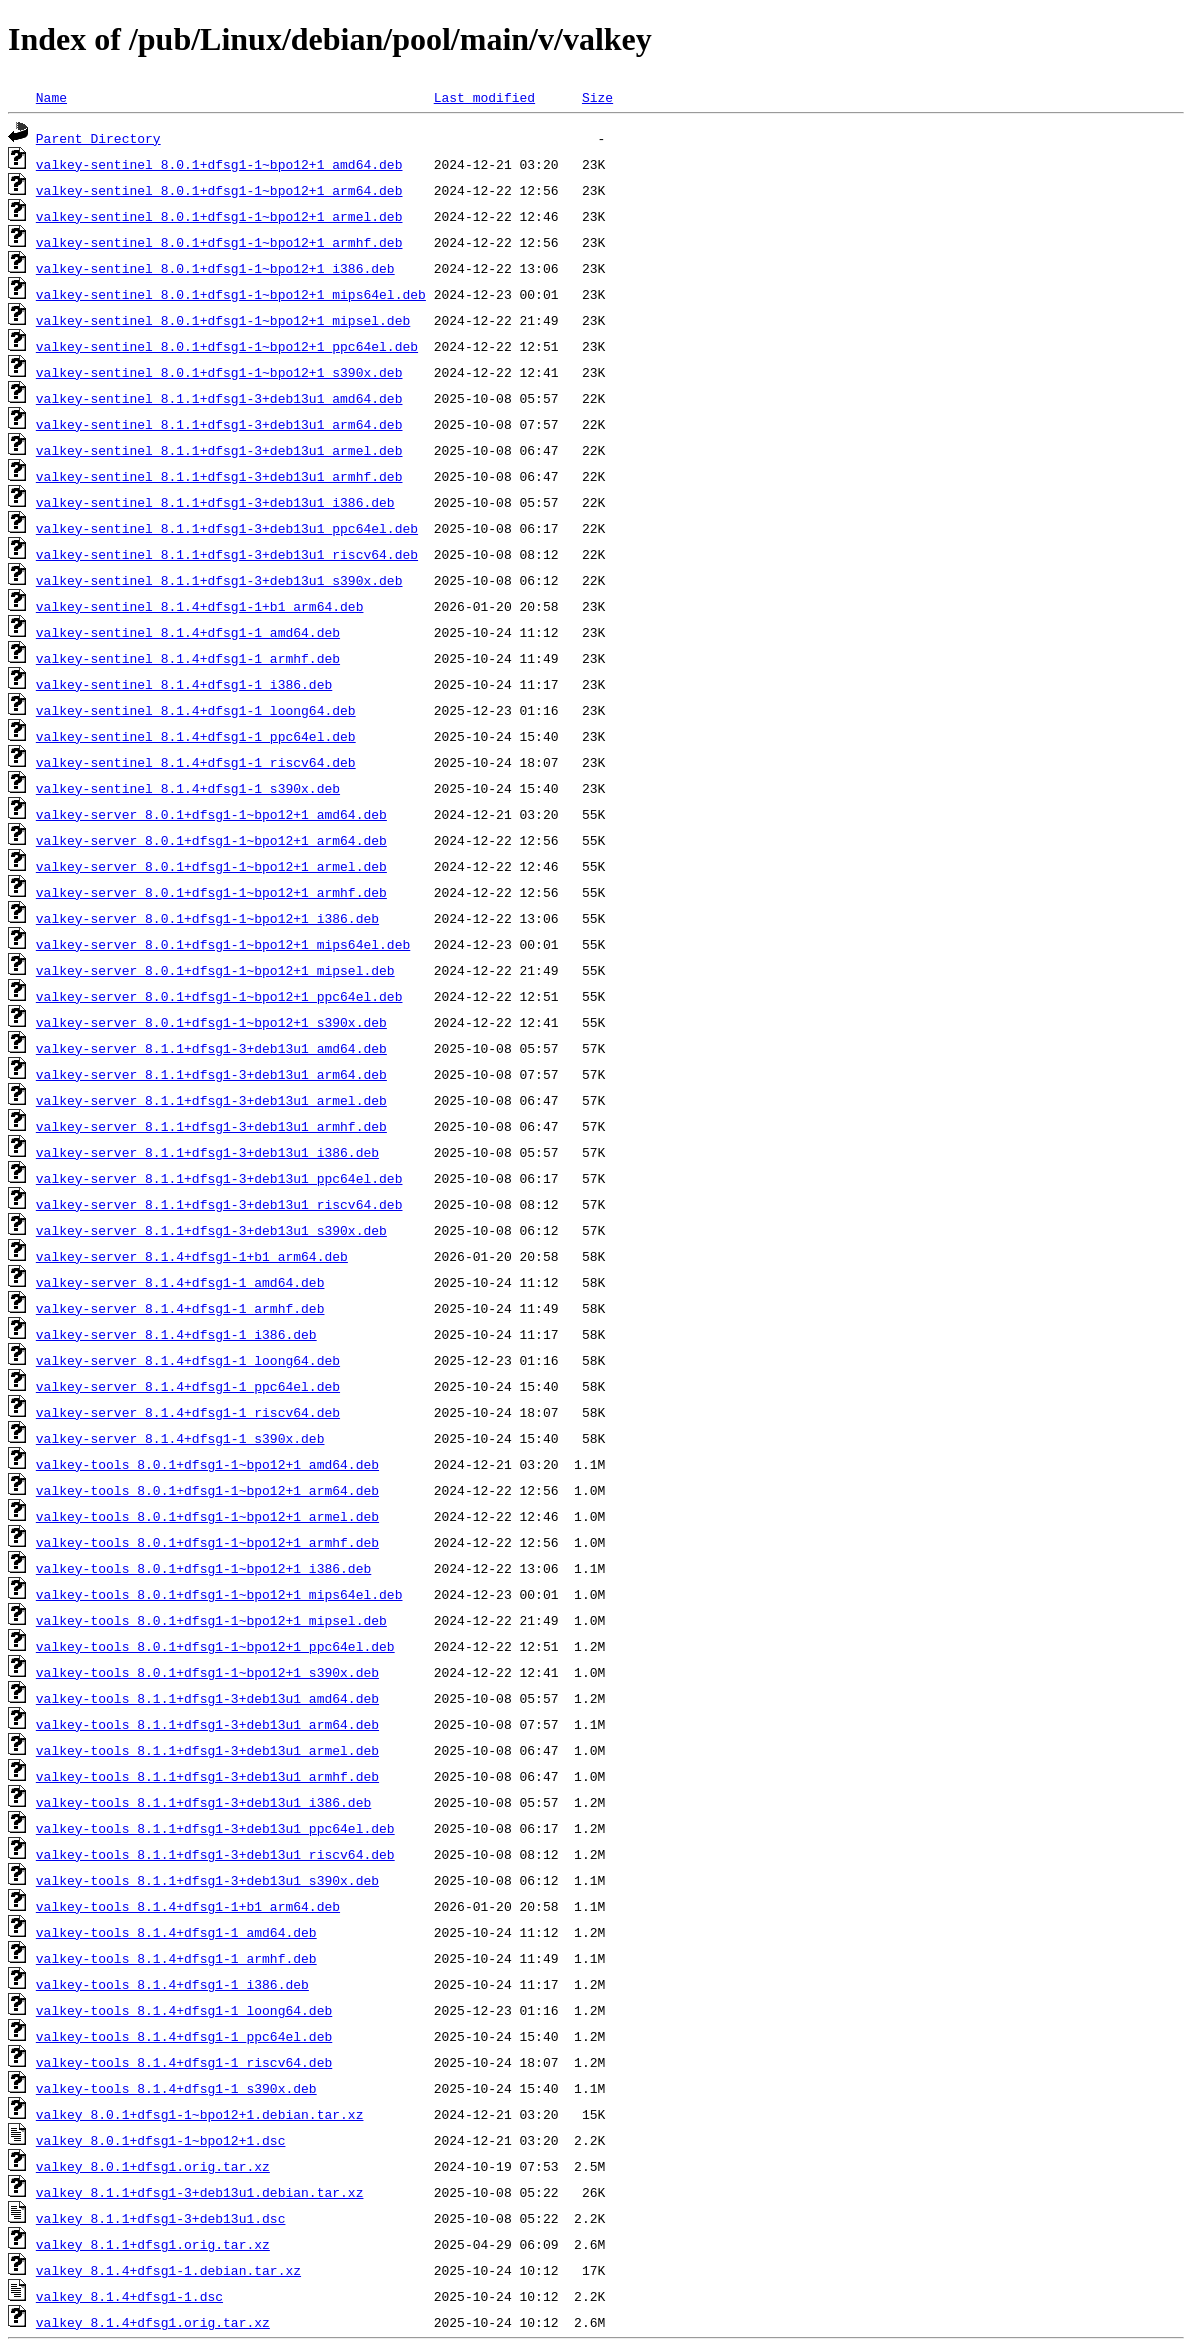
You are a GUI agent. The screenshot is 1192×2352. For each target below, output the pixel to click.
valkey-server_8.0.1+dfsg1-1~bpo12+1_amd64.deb (211, 814)
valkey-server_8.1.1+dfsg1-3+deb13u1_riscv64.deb (219, 1204)
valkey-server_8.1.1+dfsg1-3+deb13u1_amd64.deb (211, 1048)
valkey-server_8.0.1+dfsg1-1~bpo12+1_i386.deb (207, 918)
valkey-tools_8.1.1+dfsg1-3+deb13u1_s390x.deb (207, 1880)
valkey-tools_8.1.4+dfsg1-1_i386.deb (172, 1984)
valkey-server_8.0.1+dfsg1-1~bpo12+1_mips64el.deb (223, 944)
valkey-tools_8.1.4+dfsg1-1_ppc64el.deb (184, 2036)
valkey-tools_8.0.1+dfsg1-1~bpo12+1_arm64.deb (207, 1490)
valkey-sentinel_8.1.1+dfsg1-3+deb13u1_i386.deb (215, 502)
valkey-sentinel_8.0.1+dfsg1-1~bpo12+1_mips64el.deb (231, 294)
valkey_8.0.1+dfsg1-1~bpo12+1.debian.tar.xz (200, 2114)
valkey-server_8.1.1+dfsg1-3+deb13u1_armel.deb (211, 1100)
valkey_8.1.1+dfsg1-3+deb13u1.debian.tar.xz (200, 2192)
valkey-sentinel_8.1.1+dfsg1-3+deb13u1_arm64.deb (219, 424)
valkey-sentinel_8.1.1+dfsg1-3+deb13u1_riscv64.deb (227, 554)
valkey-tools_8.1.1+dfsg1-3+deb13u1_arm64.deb (207, 1724)
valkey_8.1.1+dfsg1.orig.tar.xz (153, 2244)
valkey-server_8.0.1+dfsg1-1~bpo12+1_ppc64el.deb (219, 996)
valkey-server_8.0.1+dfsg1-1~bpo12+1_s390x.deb (211, 1022)
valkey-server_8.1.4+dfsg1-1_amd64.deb (180, 1282)
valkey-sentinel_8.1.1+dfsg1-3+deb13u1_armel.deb (219, 450)
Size (597, 97)
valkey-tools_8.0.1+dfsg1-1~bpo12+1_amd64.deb (207, 1464)
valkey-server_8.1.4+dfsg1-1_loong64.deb (188, 1360)
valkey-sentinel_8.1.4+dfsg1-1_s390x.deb (188, 788)
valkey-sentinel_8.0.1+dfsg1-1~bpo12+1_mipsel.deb (223, 320)
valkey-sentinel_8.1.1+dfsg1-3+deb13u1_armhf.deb (219, 476)
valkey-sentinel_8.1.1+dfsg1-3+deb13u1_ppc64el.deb (227, 528)
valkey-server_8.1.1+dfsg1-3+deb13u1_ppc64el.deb (219, 1178)
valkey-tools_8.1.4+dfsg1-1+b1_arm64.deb (188, 1906)
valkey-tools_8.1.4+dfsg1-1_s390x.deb (176, 2088)
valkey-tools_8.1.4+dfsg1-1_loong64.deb (184, 2010)
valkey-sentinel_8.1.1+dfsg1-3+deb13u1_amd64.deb (219, 398)
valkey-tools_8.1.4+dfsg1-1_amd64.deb (176, 1932)
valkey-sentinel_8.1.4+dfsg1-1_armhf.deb (188, 658)
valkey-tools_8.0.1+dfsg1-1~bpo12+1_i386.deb (203, 1568)
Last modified (484, 97)
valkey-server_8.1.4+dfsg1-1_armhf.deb (180, 1308)
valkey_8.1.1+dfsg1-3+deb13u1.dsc (161, 2218)
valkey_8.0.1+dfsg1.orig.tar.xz (153, 2166)
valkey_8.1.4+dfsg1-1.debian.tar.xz (168, 2270)
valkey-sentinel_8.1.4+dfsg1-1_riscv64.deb (196, 762)
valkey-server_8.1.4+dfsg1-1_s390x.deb (180, 1438)
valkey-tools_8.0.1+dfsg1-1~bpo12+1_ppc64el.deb (215, 1646)
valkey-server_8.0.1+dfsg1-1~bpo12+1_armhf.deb (211, 892)
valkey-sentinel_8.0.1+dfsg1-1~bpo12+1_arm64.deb (219, 190)
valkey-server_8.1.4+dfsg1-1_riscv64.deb (188, 1412)
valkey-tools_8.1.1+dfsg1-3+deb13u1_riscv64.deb (215, 1854)
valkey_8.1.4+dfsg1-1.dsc (129, 2296)
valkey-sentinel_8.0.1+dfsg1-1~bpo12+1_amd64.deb (219, 164)
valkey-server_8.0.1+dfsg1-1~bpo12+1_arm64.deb (211, 840)
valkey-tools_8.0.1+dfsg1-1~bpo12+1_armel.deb (207, 1516)
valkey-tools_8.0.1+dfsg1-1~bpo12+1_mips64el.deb (219, 1594)
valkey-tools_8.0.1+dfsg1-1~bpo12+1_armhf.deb (207, 1542)
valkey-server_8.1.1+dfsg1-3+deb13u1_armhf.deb (211, 1126)
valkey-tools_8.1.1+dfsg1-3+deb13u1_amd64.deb (207, 1698)
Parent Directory (98, 138)
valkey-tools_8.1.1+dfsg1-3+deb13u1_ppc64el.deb (215, 1828)
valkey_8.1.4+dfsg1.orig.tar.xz (153, 2322)
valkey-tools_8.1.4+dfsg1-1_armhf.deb (176, 1958)
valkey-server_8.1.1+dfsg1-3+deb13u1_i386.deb (207, 1152)
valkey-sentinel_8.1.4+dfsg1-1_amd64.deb (188, 632)
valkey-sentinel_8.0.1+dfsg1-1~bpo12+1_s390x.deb (219, 372)
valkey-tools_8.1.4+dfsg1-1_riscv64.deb (184, 2062)
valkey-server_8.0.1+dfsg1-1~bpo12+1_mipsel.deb (215, 970)
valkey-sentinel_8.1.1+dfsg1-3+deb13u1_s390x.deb (219, 580)
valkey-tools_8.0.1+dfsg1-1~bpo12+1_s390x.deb (207, 1672)
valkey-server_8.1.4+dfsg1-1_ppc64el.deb (188, 1386)
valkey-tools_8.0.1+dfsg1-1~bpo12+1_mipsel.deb (211, 1620)
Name (51, 97)
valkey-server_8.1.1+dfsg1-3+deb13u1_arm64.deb (211, 1074)
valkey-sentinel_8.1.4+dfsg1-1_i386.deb (184, 684)
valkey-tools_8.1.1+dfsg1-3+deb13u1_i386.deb (203, 1802)
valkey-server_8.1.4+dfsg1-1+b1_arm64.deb (192, 1256)
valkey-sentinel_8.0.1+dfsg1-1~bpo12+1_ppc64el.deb (227, 346)
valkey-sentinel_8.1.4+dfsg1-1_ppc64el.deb (196, 736)
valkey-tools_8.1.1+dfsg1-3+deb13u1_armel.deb (207, 1750)
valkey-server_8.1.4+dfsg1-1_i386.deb (176, 1334)
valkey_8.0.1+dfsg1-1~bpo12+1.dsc (161, 2140)
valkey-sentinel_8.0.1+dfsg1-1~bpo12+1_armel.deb (219, 216)
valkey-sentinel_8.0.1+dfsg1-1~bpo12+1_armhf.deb (219, 242)
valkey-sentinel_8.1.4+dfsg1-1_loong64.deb (196, 710)
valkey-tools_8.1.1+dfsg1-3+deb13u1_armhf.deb (207, 1776)
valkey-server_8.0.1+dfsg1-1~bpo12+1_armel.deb (211, 866)
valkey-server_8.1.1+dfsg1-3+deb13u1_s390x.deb (211, 1230)
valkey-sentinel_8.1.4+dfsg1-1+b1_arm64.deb (200, 606)
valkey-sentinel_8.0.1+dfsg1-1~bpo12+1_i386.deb (215, 268)
